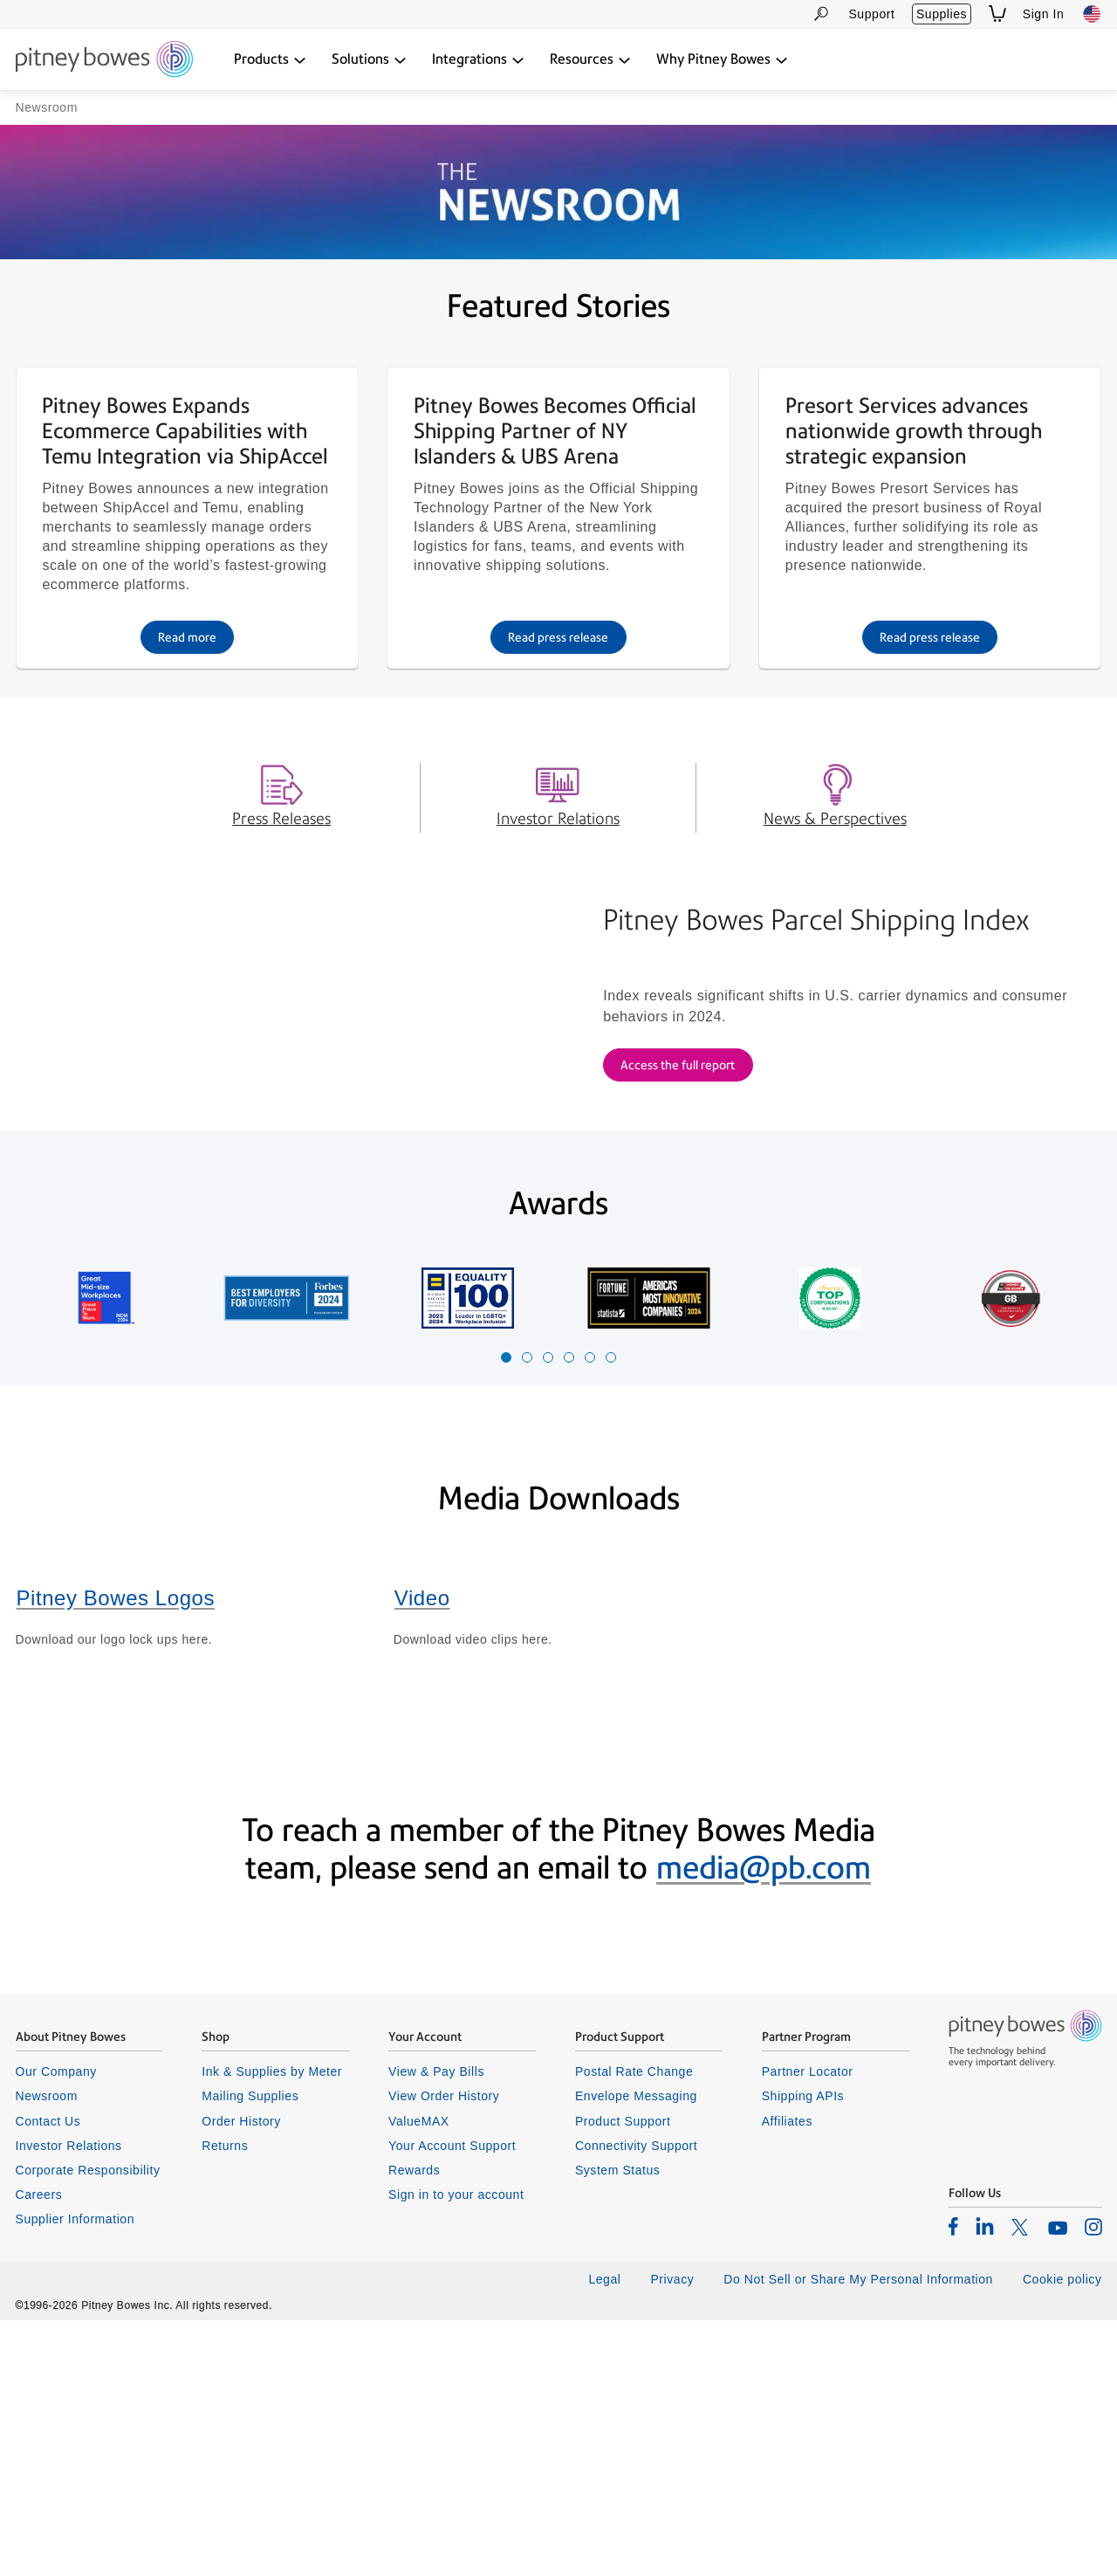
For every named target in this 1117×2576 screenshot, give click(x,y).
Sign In (1044, 14)
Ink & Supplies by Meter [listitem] (272, 2328)
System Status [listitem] (618, 2426)
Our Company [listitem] (56, 2328)
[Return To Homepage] (104, 60)
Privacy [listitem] (672, 2536)
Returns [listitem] (225, 2401)
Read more (187, 789)
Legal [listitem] (604, 2536)
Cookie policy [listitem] (1062, 2536)
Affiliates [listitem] (787, 2377)
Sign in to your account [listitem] (456, 2451)
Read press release (558, 789)
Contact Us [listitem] (48, 2377)
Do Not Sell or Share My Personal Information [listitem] (858, 2536)
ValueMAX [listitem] (418, 2377)
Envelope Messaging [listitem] (636, 2353)
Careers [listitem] (39, 2451)
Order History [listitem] (241, 2377)
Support (871, 14)
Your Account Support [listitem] (452, 2401)
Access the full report (677, 1269)
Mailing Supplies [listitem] (250, 2353)
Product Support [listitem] (623, 2377)
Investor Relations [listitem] (69, 2401)
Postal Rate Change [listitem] (634, 2328)
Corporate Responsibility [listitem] (88, 2426)
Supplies (941, 14)
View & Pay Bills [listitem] (436, 2328)
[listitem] (953, 2482)
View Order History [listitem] (443, 2353)
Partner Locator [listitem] (807, 2328)
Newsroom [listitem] (47, 2353)
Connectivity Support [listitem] (636, 2401)
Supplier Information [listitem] (75, 2476)
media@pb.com (763, 2124)
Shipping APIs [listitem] (803, 2353)
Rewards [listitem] (414, 2426)
